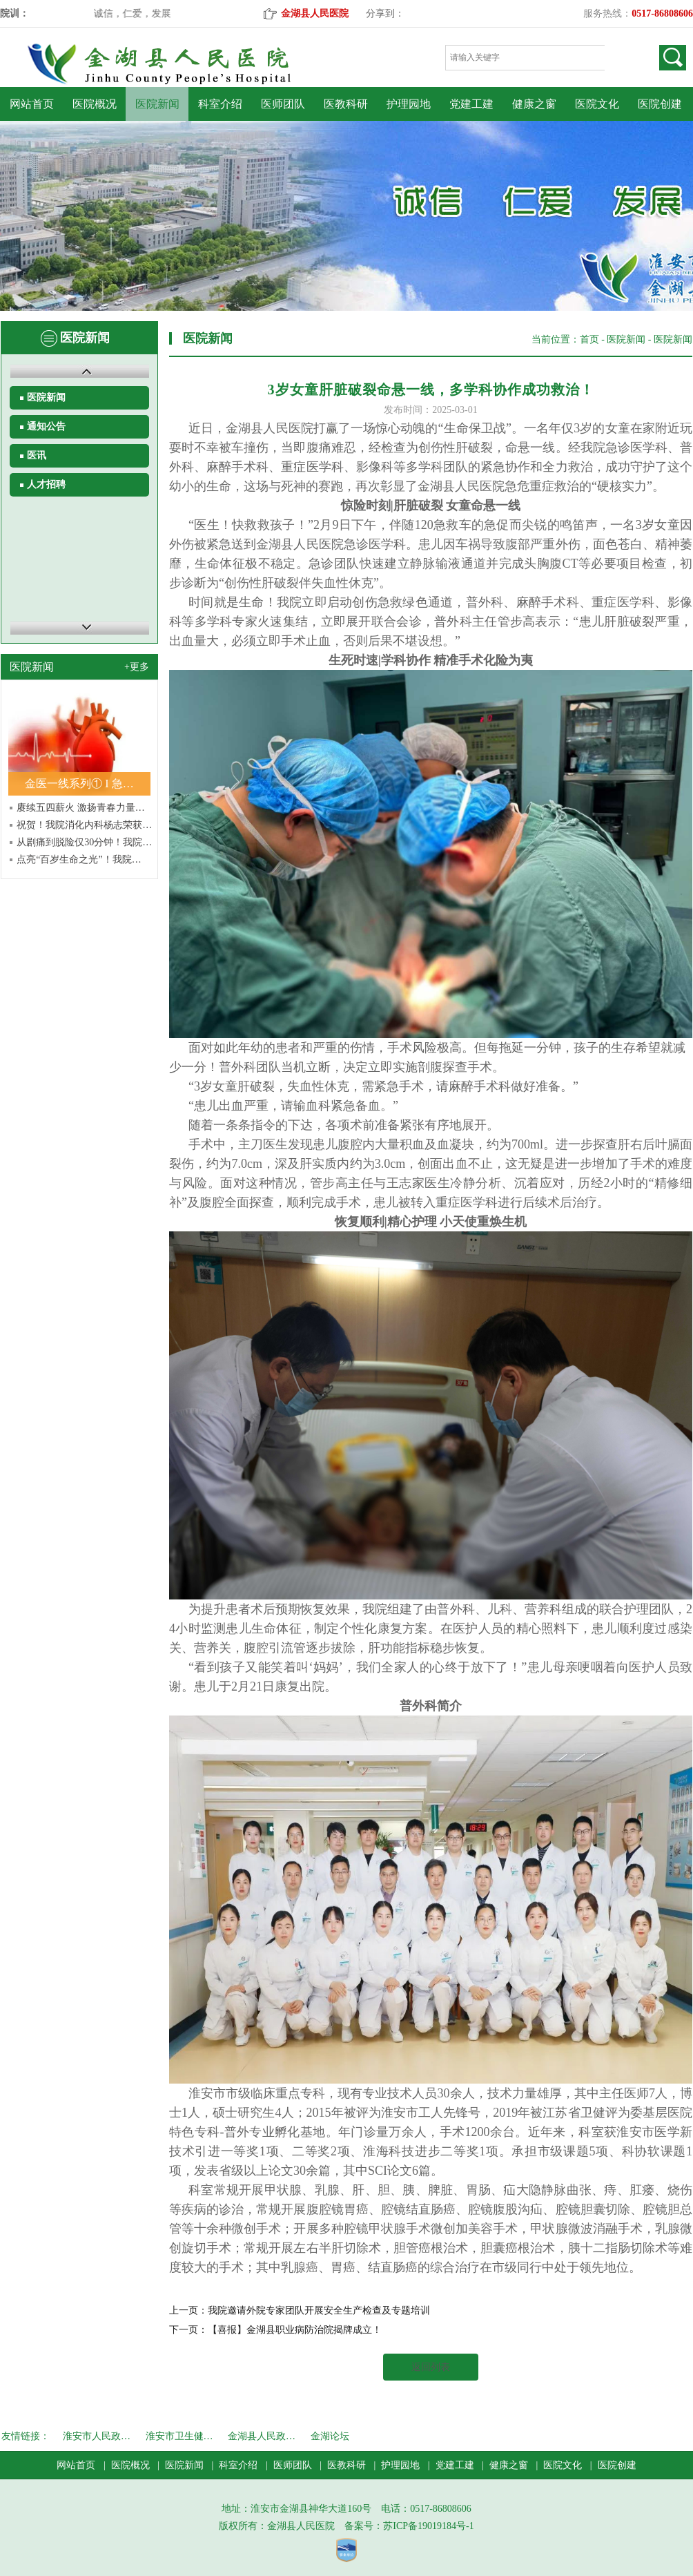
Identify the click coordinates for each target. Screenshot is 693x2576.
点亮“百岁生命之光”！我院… (79, 859)
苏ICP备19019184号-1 (428, 2526)
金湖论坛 (330, 2436)
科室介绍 (220, 104)
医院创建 (660, 104)
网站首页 (32, 104)
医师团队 (283, 104)
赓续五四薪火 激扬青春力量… (81, 807)
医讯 (36, 455)
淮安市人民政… (96, 2436)
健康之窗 (534, 104)
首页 (589, 339)
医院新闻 (157, 104)
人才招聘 (46, 484)
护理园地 (409, 104)
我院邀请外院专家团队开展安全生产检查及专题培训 (319, 2310)
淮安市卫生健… (179, 2436)
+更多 (136, 667)
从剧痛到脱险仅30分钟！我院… (84, 842)
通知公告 (46, 426)
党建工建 (471, 104)
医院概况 (94, 104)
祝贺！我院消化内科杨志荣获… (84, 825)
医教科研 (346, 104)
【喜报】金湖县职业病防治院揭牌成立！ (295, 2330)
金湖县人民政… (261, 2436)
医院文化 (597, 104)
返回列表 (430, 2367)
